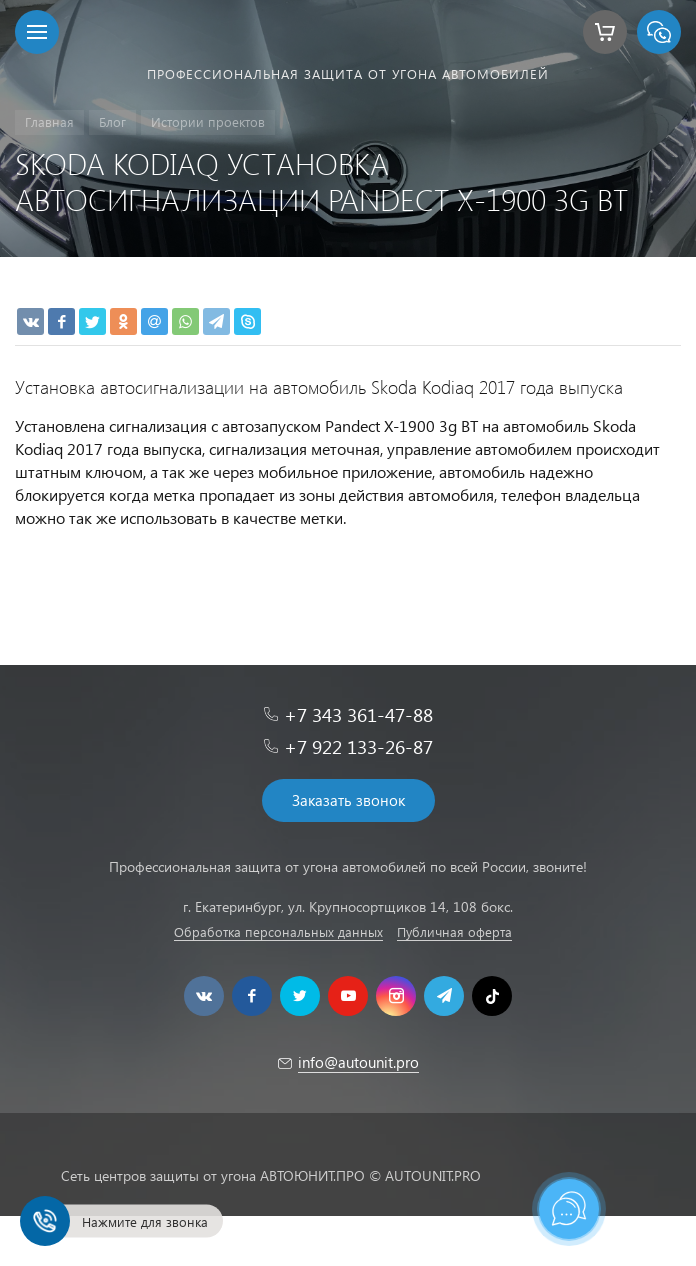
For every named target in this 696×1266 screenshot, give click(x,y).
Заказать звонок (348, 800)
